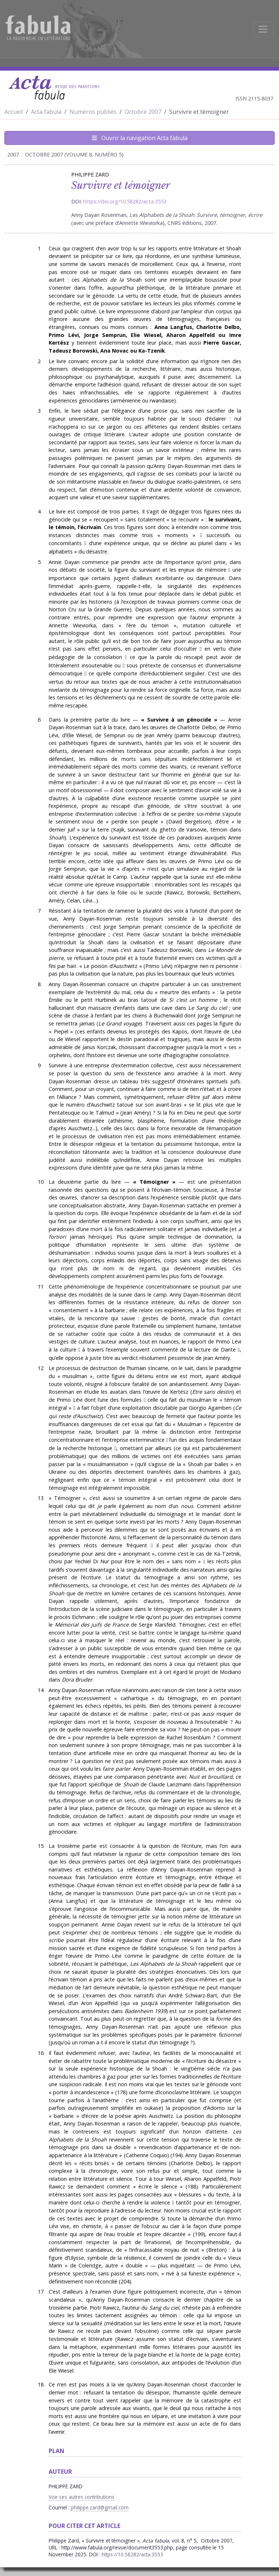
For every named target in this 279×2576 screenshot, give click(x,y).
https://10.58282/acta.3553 (132, 2554)
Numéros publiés (93, 112)
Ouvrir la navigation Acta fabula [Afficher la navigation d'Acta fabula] (139, 138)
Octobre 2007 (143, 112)
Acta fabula (46, 112)
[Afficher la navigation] (263, 29)
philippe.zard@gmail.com (100, 2507)
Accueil (13, 112)
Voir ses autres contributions (81, 2496)
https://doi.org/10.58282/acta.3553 (124, 201)
